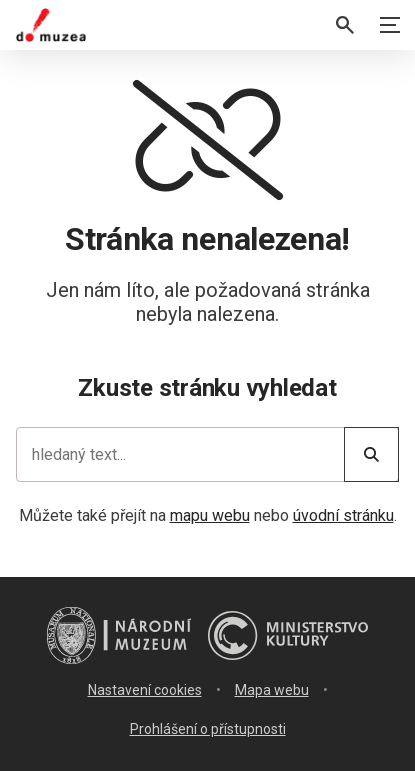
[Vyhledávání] (345, 25)
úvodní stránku (343, 515)
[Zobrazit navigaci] (390, 25)
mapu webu (210, 515)
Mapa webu (272, 690)
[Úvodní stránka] (51, 25)
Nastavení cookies (145, 690)
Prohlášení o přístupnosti (208, 729)
